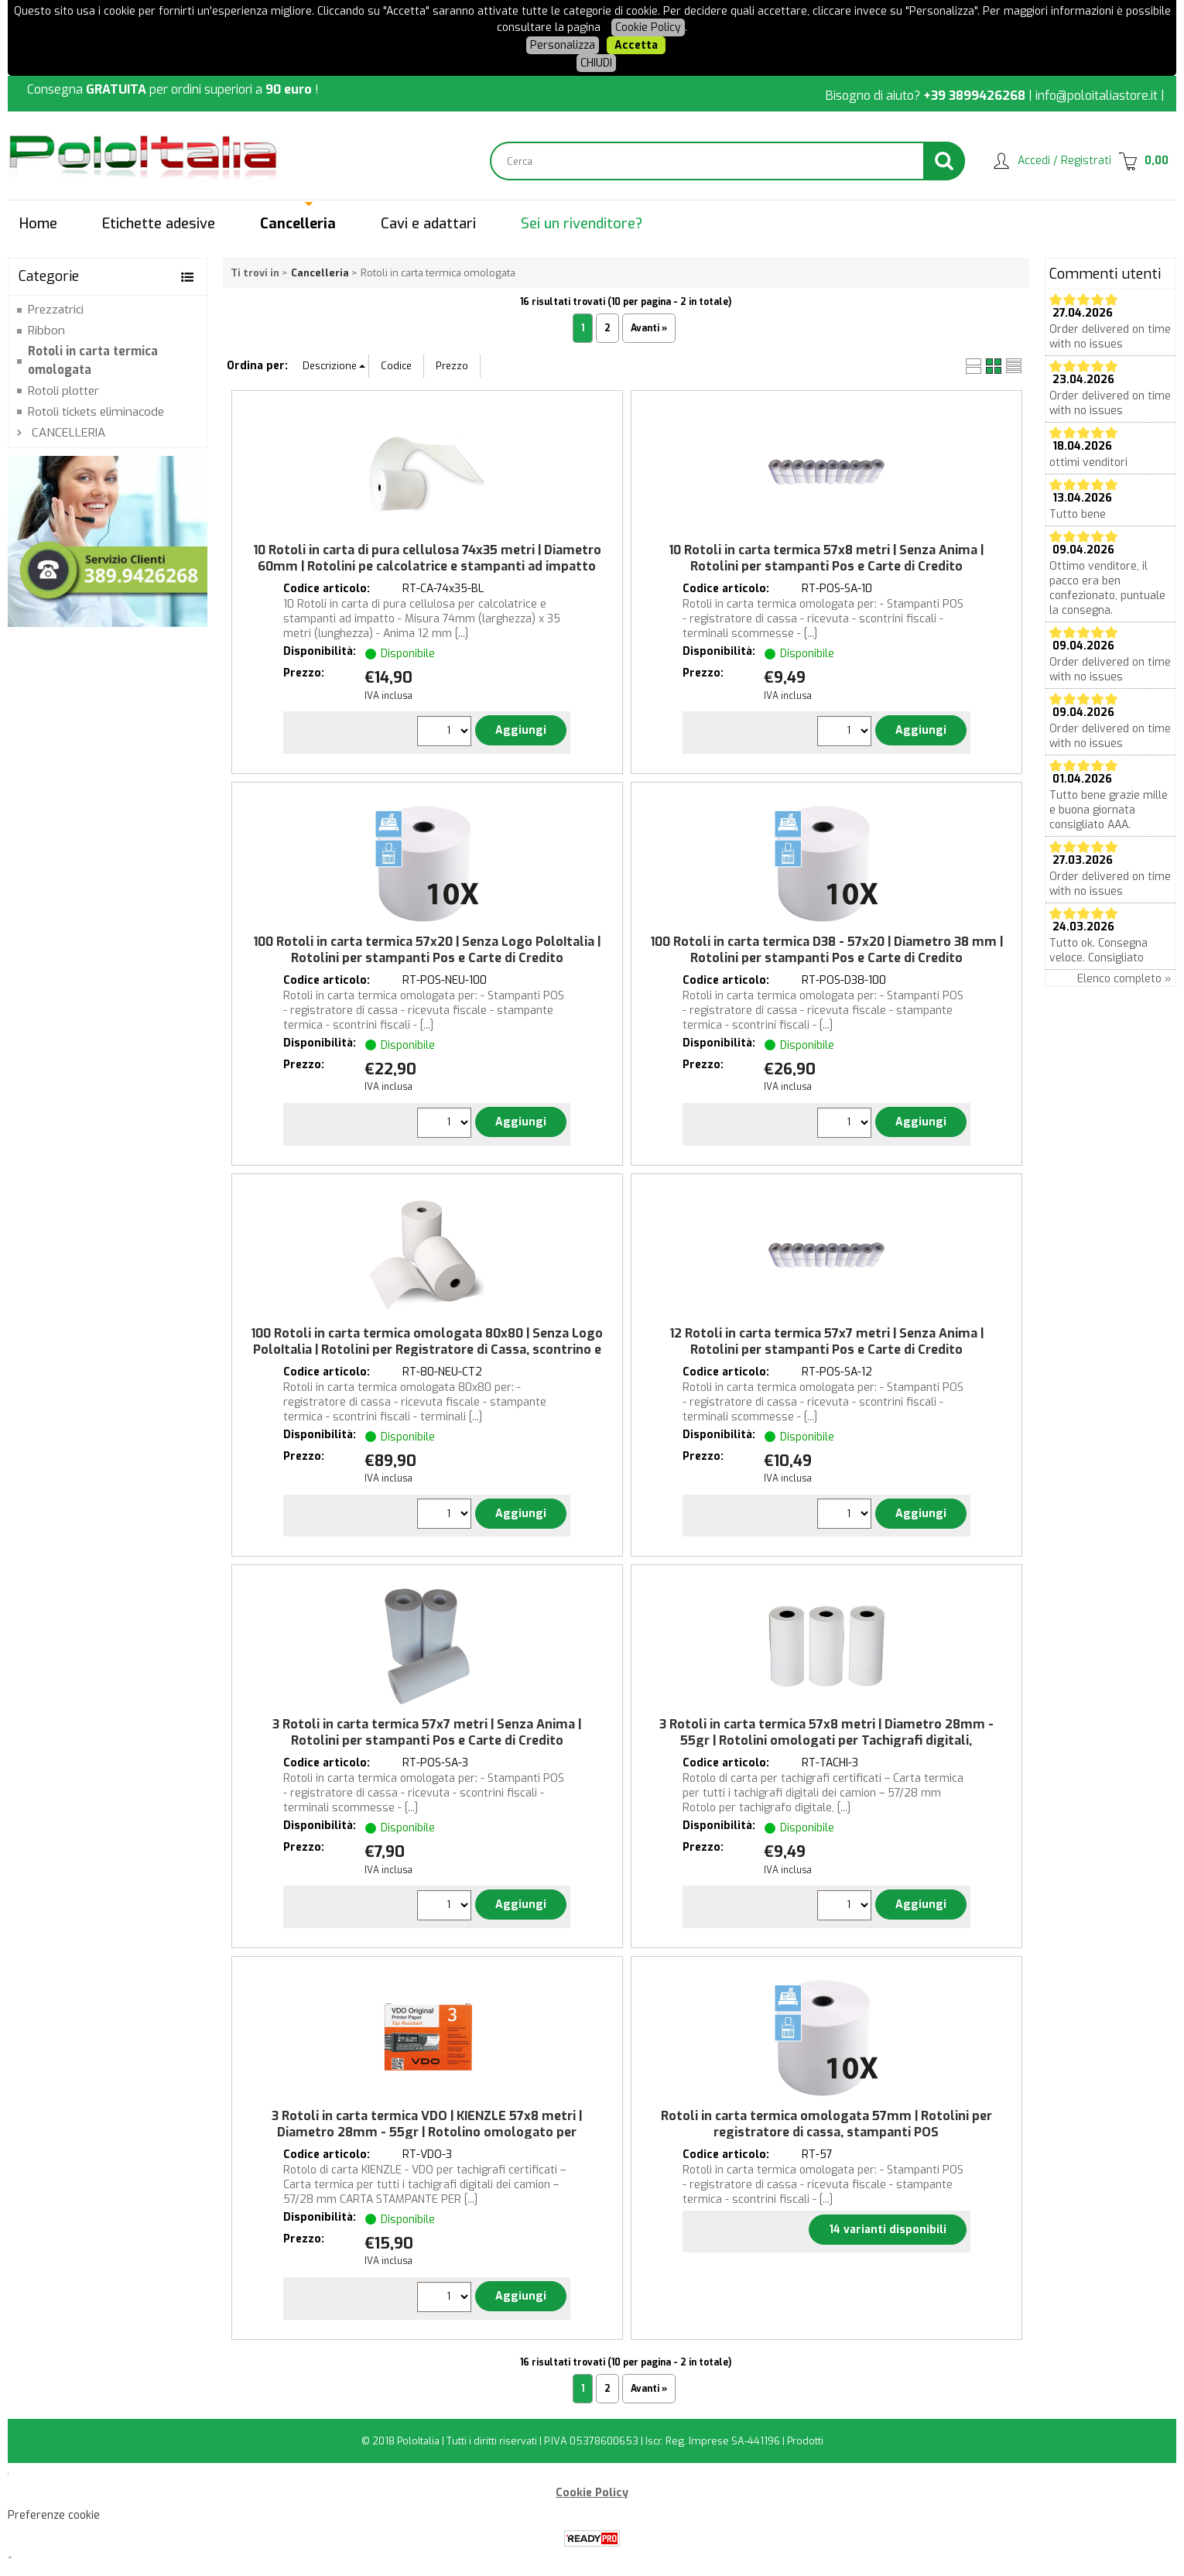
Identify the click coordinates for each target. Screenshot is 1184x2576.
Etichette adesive (158, 223)
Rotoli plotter (63, 391)
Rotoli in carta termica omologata (93, 360)
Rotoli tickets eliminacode (96, 412)
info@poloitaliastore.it (1096, 95)
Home (38, 223)
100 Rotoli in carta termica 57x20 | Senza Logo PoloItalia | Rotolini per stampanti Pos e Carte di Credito (427, 949)
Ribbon (46, 330)
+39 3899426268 (974, 95)
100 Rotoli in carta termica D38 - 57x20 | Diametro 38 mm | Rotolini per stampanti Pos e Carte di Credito (826, 949)
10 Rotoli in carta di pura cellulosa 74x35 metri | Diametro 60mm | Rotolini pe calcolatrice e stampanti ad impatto (427, 558)
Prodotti (805, 2441)
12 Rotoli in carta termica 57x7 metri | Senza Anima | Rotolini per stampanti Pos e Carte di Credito (826, 1341)
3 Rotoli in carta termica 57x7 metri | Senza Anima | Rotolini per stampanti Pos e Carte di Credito (426, 1732)
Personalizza (562, 45)
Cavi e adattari (428, 223)
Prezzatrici (56, 309)
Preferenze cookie (54, 2515)
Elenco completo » (1124, 978)
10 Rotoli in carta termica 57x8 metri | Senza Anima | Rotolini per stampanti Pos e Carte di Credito (826, 558)
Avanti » (649, 328)
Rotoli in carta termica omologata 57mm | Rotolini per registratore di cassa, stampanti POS (826, 2124)
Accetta (636, 45)
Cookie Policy (648, 27)
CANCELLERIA (68, 432)
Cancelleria (298, 223)
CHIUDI (596, 63)
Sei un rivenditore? (581, 223)
